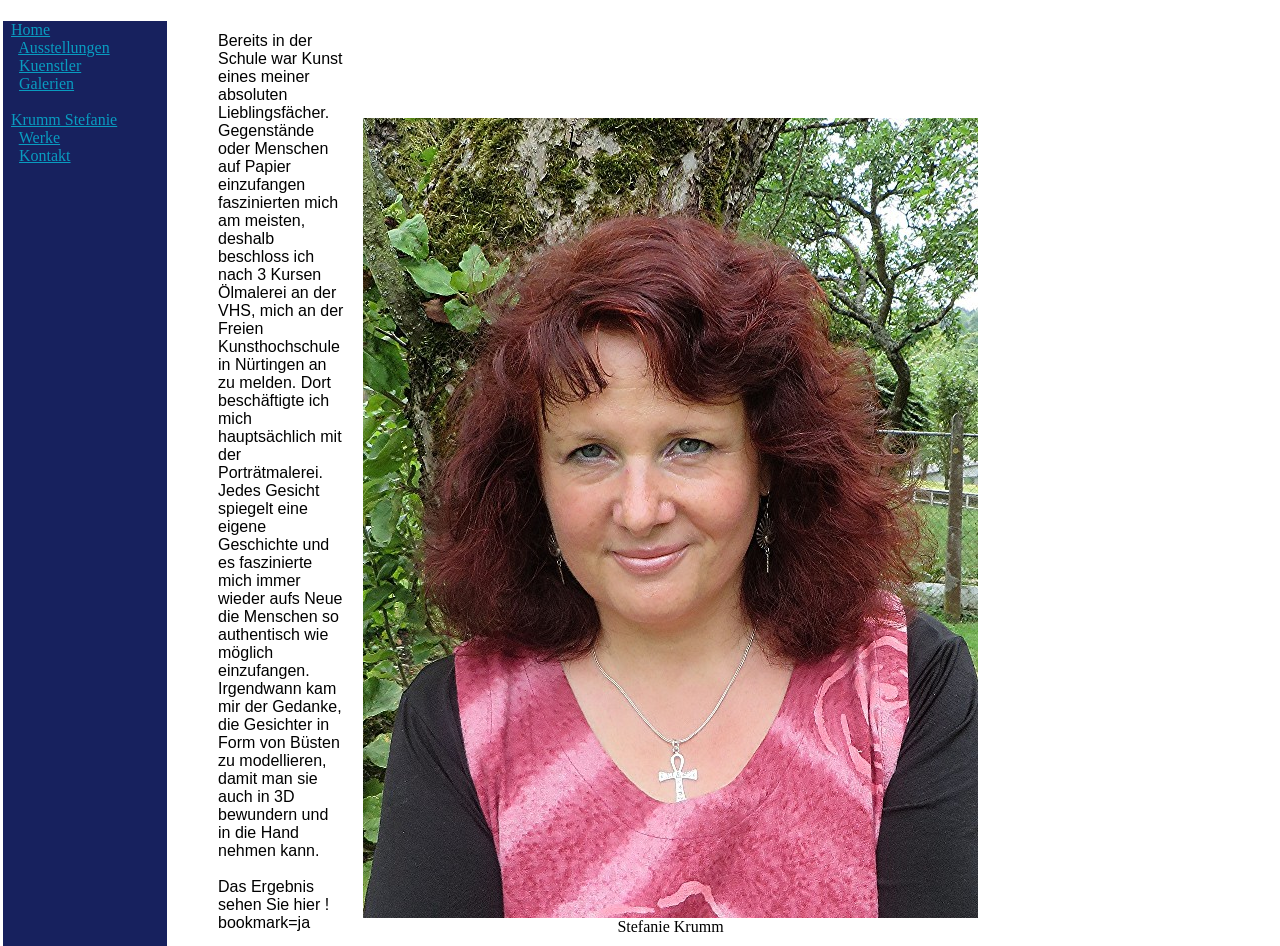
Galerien (46, 83)
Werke (39, 137)
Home (30, 29)
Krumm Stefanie (64, 119)
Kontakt (45, 155)
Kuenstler (50, 65)
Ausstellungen (64, 47)
